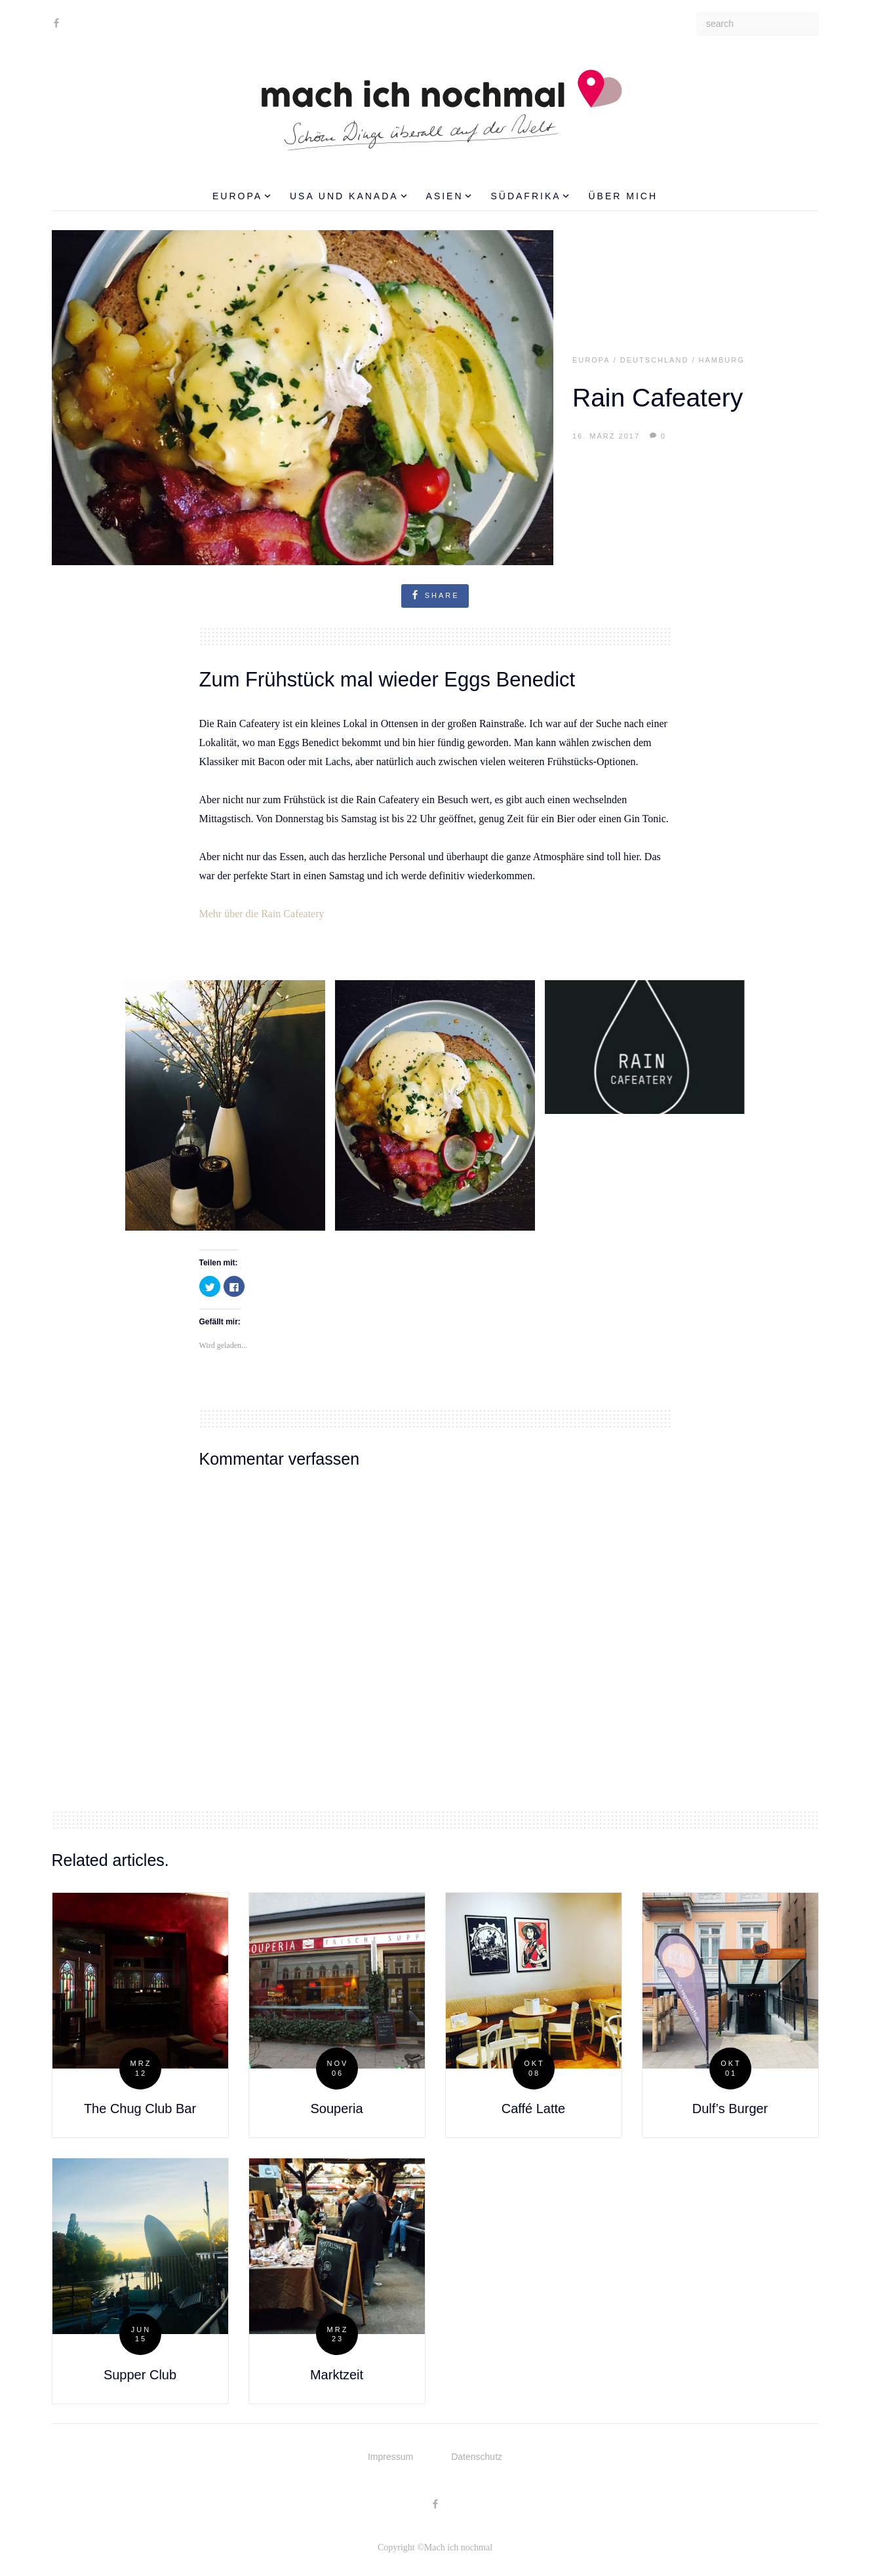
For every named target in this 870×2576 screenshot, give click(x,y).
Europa (241, 196)
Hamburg (722, 360)
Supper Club (140, 2375)
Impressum (390, 2456)
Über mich (623, 196)
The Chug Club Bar (140, 2108)
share (434, 594)
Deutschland (654, 360)
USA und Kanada (348, 196)
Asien (449, 196)
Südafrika (529, 196)
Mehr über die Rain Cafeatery (262, 913)
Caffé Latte (533, 2108)
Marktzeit (336, 2375)
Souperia (336, 2108)
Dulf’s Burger (730, 2108)
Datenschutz (476, 2456)
